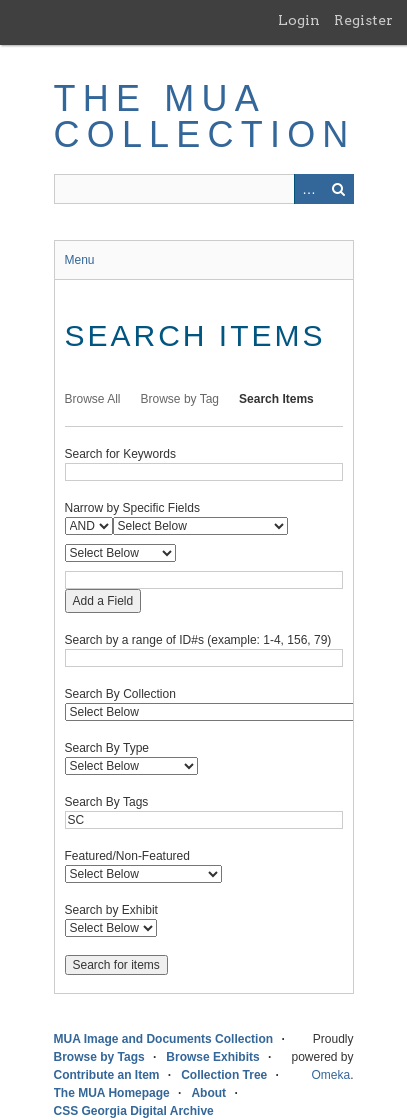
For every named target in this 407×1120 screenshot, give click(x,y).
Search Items (276, 399)
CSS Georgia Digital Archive (134, 1111)
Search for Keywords (120, 454)
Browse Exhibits (212, 1057)
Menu (80, 260)
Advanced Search (309, 189)
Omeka (330, 1075)
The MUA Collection (205, 116)
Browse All (93, 399)
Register (363, 20)
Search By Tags (107, 802)
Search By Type (107, 748)
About (208, 1093)
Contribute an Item (107, 1075)
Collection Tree (224, 1075)
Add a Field (103, 601)
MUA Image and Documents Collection (164, 1039)
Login (299, 20)
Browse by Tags (99, 1057)
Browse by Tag (180, 399)
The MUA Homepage (112, 1093)
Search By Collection (120, 694)
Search (339, 189)
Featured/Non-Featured (127, 856)
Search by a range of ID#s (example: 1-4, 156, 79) (198, 640)
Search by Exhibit (111, 910)
